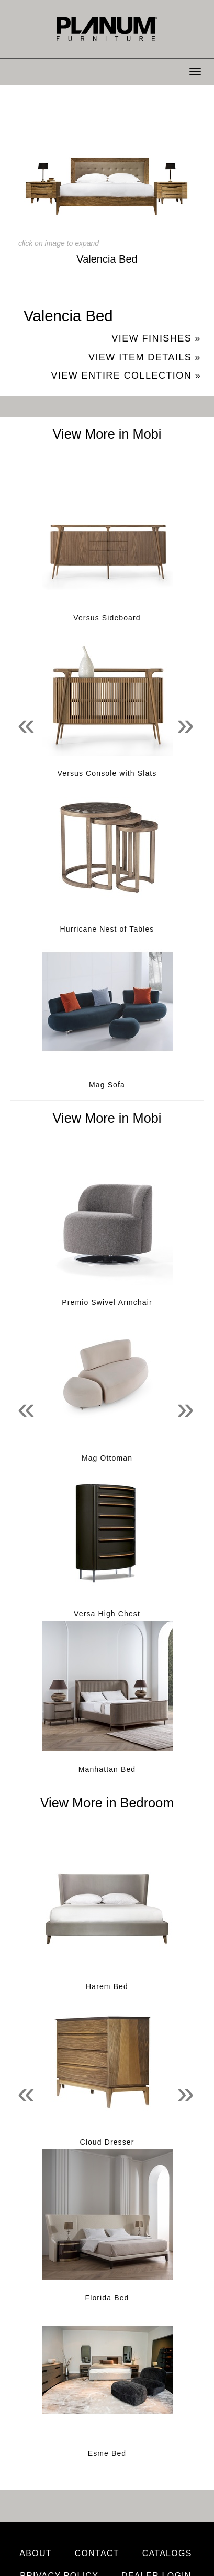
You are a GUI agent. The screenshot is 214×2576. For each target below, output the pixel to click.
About (35, 2553)
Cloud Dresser (107, 2142)
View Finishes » (156, 338)
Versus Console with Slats (107, 773)
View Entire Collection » (126, 375)
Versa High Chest (107, 1613)
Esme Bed (107, 2453)
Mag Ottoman (107, 1458)
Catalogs (167, 2553)
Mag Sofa (107, 1084)
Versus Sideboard (106, 618)
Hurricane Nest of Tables (107, 929)
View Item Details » (144, 357)
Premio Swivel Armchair (107, 1302)
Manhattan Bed (107, 1769)
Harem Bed (107, 1986)
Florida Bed (107, 2297)
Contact (97, 2553)
